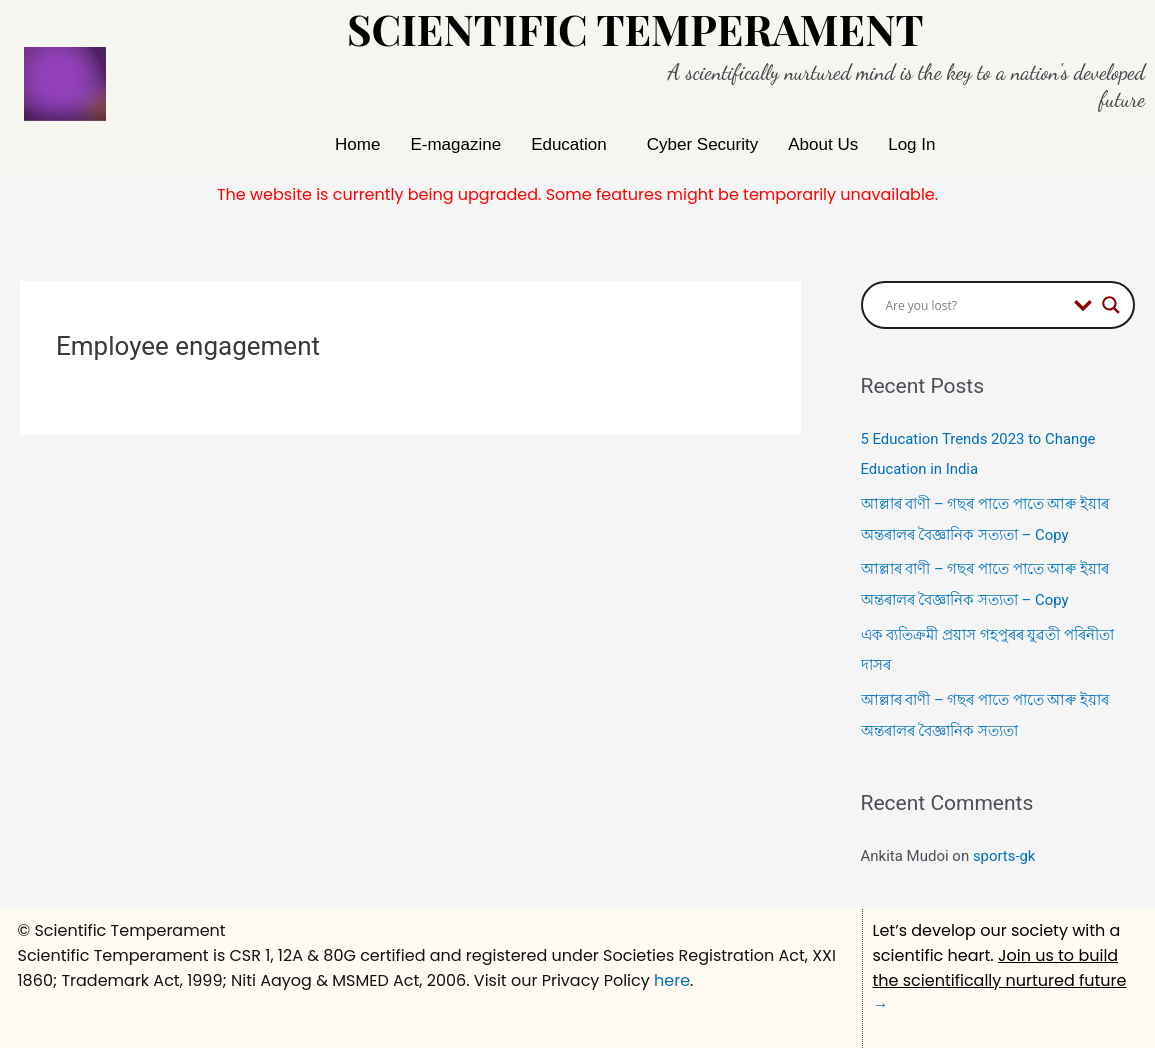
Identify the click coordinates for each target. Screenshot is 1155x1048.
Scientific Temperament (635, 29)
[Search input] (975, 305)
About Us (823, 144)
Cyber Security (702, 144)
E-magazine (455, 144)
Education (569, 144)
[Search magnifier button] (1111, 305)
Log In (911, 144)
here (672, 971)
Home (357, 144)
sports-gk (1004, 848)
